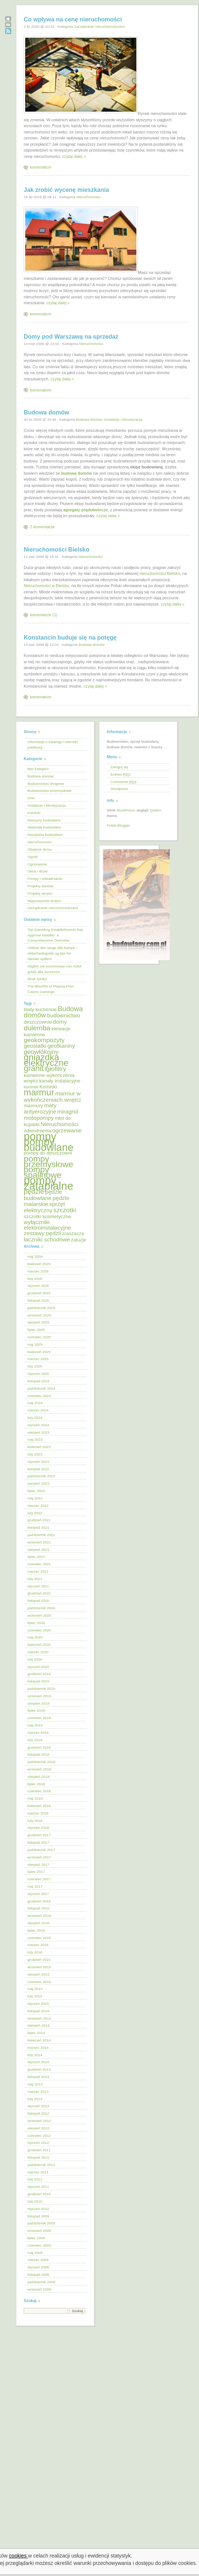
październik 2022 (41, 1476)
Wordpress (119, 789)
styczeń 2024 (38, 1425)
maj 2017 (35, 1886)
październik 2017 (41, 1850)
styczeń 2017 (38, 1894)
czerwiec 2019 (39, 1718)
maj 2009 (35, 2253)
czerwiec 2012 (39, 2135)
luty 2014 (34, 2055)
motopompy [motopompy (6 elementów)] (39, 1118)
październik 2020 (41, 1608)
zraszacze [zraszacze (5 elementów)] (73, 1233)
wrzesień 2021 (39, 1542)
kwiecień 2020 (39, 1645)
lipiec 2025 (36, 1330)
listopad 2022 (38, 1469)
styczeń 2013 (38, 2106)
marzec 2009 (38, 2260)
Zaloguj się (119, 767)
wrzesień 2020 (39, 1615)
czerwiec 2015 (39, 1982)
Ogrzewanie (37, 864)
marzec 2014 (38, 2047)
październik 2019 (41, 1689)
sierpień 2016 (38, 1923)
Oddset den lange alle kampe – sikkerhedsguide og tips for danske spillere (52, 953)
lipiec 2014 (36, 2033)
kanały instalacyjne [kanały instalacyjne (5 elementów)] (59, 1081)
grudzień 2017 (39, 1835)
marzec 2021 (38, 1571)
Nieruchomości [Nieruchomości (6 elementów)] (59, 1124)
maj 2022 (35, 1498)
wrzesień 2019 (39, 1696)
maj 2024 (35, 1403)
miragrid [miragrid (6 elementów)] (67, 1111)
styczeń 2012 (38, 2143)
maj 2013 (35, 2084)
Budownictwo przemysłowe (49, 791)
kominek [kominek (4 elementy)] (31, 1087)
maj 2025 (35, 1344)
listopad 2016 (38, 1908)
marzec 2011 (38, 2172)
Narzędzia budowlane (45, 835)
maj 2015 (35, 1989)
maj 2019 (35, 1725)
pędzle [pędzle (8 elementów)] (34, 1191)
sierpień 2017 (38, 1864)
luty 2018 (34, 1821)
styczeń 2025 (38, 1374)
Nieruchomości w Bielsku (46, 585)
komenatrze (40, 167)
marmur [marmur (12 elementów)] (39, 1092)
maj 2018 (35, 1798)
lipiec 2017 (36, 1872)
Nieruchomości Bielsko (56, 549)
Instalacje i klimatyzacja (123, 419)
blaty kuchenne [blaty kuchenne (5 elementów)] (40, 1009)
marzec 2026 (38, 1271)
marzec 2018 (38, 1813)
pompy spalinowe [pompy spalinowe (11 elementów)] (43, 1172)
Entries (120, 774)
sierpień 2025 (38, 1322)
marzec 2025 (38, 1359)
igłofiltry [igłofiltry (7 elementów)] (55, 1068)
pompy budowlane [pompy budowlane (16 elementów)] (48, 1144)
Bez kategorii (38, 769)
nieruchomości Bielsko (159, 573)
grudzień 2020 (39, 1593)
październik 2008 (41, 2282)
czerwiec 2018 (39, 1791)
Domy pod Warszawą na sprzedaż (71, 336)
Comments (123, 782)
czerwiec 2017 (39, 1879)
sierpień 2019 (38, 1703)
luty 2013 (34, 2099)
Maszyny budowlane (43, 820)
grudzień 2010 (39, 2194)
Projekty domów (40, 886)
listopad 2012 (38, 2113)
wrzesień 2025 (39, 1315)
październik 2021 (41, 1535)
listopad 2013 (38, 2077)
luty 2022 (34, 1513)
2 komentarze (42, 527)
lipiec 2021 (36, 1557)
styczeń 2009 (38, 2267)
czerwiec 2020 (39, 1630)
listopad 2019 (38, 1681)
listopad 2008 (38, 2274)
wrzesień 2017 (39, 1857)
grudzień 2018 (39, 1747)
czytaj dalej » (74, 156)
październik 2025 (41, 1308)
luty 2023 (34, 1454)
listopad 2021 (38, 1527)
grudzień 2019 (39, 1674)
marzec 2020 (38, 1652)
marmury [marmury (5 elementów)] (33, 1105)
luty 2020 (34, 1659)
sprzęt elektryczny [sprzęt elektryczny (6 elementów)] (44, 1207)
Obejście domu (39, 849)
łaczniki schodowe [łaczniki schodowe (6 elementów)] (47, 1239)
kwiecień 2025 (39, 1352)
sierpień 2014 (38, 2025)
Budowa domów (46, 412)
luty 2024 (34, 1418)
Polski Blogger (118, 825)
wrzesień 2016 (39, 1916)
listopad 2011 (38, 2157)
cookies (18, 2556)
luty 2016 (34, 1952)
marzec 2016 (38, 1945)
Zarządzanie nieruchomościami (99, 26)
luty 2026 (34, 1279)
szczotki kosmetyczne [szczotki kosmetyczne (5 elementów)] (47, 1216)
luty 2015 (34, 1996)
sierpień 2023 (38, 1432)
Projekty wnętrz (40, 893)
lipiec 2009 (36, 2238)
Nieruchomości (88, 197)
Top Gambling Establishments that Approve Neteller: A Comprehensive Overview (55, 935)
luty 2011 (34, 2179)
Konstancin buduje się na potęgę (70, 637)
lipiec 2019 (36, 1710)
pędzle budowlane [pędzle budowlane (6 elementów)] (43, 1195)
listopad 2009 (38, 2216)
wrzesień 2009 (39, 2230)
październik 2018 (41, 1762)
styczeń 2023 (38, 1462)
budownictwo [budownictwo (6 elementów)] (63, 1015)
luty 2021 (34, 1579)
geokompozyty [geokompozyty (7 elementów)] (44, 1040)
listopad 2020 (38, 1601)
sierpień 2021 (38, 1550)
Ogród (32, 857)
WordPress (125, 810)
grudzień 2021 (39, 1520)
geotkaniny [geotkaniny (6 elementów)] (61, 1046)
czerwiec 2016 (39, 1938)
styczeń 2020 (38, 1667)
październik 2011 (41, 2165)
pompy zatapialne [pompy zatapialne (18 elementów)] (48, 1183)
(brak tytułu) (37, 979)
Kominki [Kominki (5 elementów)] (48, 1086)
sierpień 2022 (38, 1483)
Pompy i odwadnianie (44, 879)
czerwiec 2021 (39, 1564)
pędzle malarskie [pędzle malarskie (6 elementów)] (46, 1201)
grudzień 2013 (39, 2069)
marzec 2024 (38, 1410)
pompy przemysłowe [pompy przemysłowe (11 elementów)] (48, 1161)
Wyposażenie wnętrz (44, 901)
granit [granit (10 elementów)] (34, 1068)
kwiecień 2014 (39, 2040)
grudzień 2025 (39, 1293)
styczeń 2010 (38, 2209)
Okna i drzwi (37, 871)
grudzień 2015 (39, 1960)
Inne (30, 798)
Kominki (33, 813)
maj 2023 (35, 1439)
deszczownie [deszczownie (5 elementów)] (38, 1022)
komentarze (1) (43, 615)
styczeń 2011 (38, 2186)
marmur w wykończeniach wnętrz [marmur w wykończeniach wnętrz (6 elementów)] (52, 1096)
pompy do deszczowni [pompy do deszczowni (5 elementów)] (48, 1153)
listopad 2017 (38, 1842)
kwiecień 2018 (39, 1806)
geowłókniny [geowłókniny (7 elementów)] (41, 1051)
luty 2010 (34, 2201)
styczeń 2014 (38, 2062)
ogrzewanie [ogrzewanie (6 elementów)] (67, 1130)
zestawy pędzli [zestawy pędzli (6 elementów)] (42, 1233)
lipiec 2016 (36, 1930)
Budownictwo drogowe (45, 784)
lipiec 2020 (36, 1623)
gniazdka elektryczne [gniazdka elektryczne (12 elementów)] (46, 1060)
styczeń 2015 (38, 2004)
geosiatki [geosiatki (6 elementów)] (35, 1046)
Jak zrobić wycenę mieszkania (66, 190)
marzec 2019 (38, 1733)
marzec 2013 (38, 2091)
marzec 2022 (38, 1506)
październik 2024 (41, 1388)
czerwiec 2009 (39, 2245)
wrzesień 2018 (39, 1769)
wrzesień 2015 (39, 1967)
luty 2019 (34, 1740)
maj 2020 (35, 1637)
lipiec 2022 (36, 1491)
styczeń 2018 (38, 1828)
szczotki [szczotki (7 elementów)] (64, 1210)
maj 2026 (35, 1256)
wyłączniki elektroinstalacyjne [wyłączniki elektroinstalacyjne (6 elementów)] (47, 1225)
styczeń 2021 (38, 1586)
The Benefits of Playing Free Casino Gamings (50, 989)
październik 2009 (41, 2223)
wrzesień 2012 (39, 2121)
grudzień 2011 (39, 2150)
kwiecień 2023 (39, 1447)
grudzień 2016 (39, 1901)
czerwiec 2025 (39, 1337)
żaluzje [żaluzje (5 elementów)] (78, 1240)
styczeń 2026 (38, 1286)
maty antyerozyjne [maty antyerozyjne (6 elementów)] (40, 1108)
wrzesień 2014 (39, 2018)
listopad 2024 (38, 1381)
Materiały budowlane (44, 827)
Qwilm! (155, 810)
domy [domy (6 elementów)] (60, 1021)
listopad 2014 (38, 2011)
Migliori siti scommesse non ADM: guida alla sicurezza (54, 969)
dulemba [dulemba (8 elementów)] (37, 1028)
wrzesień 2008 (39, 2289)
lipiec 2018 (36, 1784)
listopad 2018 (38, 1754)
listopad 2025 (38, 1300)
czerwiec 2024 (39, 1396)
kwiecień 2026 (39, 1264)
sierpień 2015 (38, 1974)
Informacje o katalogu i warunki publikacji (52, 744)
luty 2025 (34, 1366)
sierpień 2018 (38, 1777)
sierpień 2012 (38, 2128)
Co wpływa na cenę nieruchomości (73, 19)
